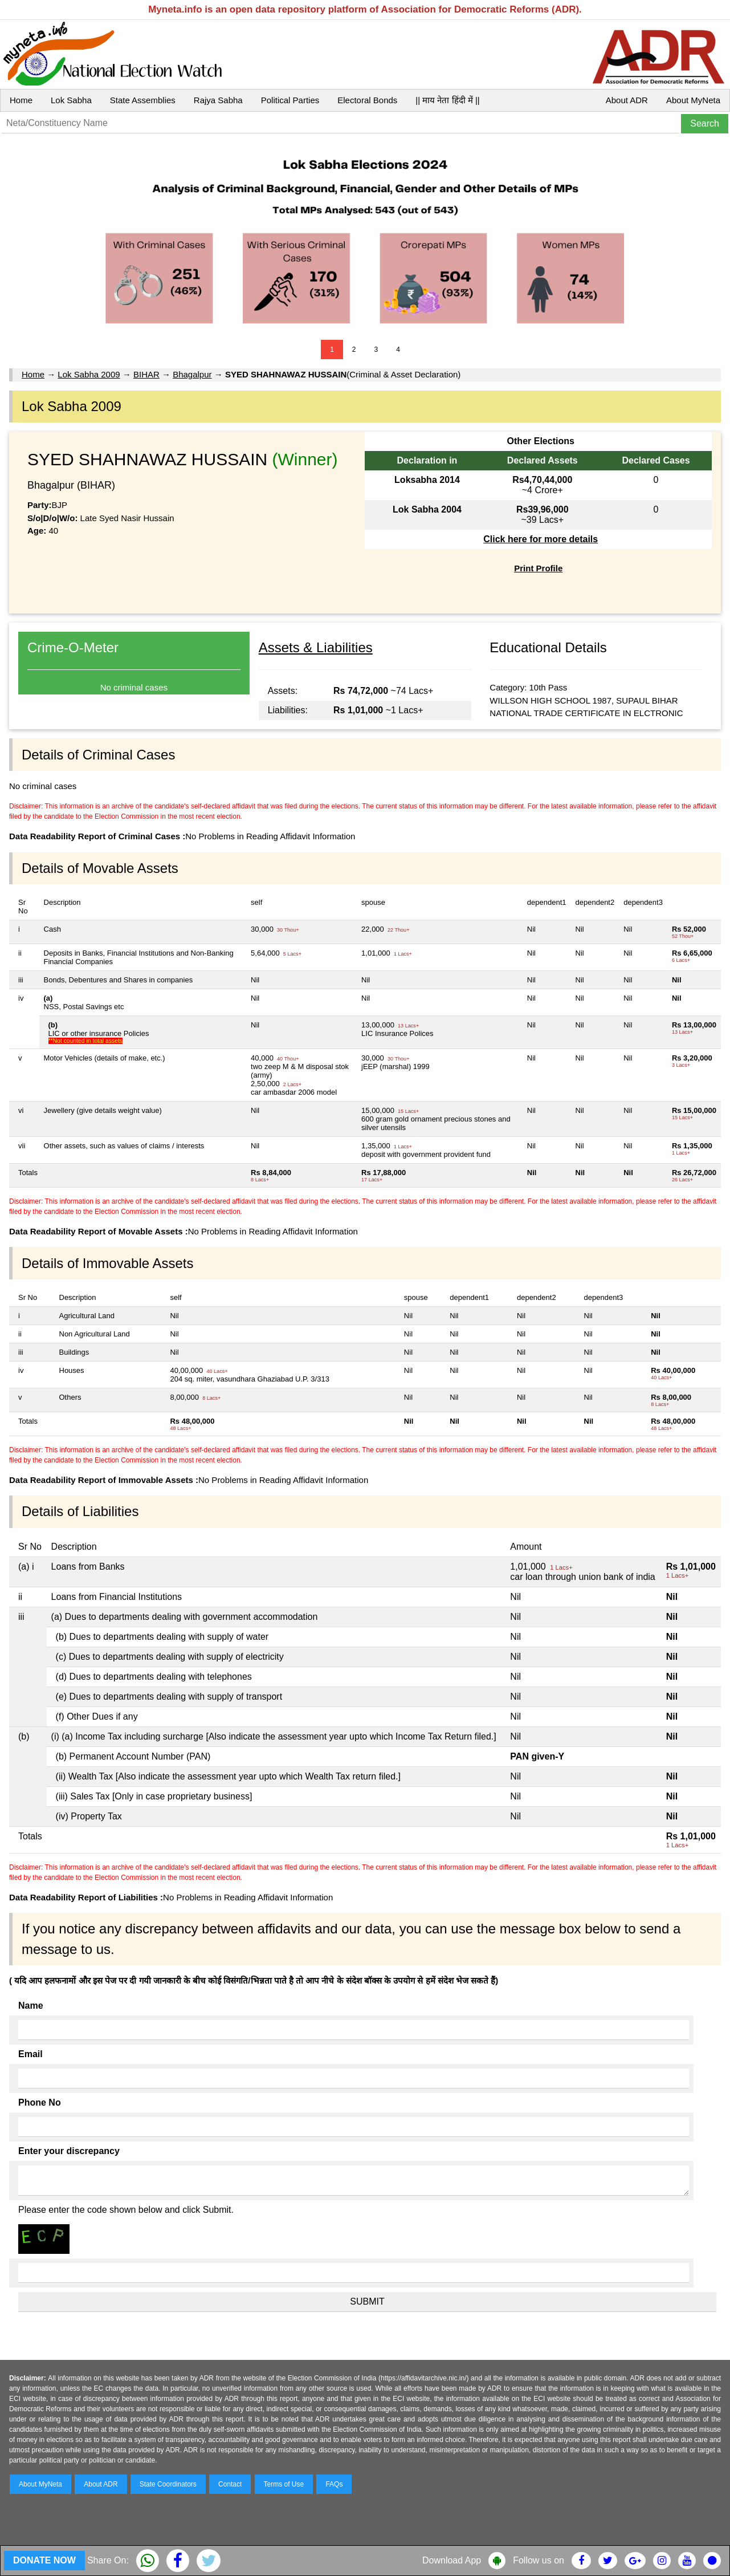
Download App (451, 2560)
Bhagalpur (192, 374)
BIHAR (146, 374)
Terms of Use (284, 2484)
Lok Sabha (71, 100)
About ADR (627, 100)
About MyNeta (693, 100)
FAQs (333, 2484)
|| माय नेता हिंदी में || (447, 100)
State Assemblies (143, 100)
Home (21, 100)
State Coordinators (168, 2484)
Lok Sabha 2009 (89, 374)
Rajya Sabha (218, 100)
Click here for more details (540, 539)
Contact (230, 2484)
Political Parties (290, 100)
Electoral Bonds (367, 100)
